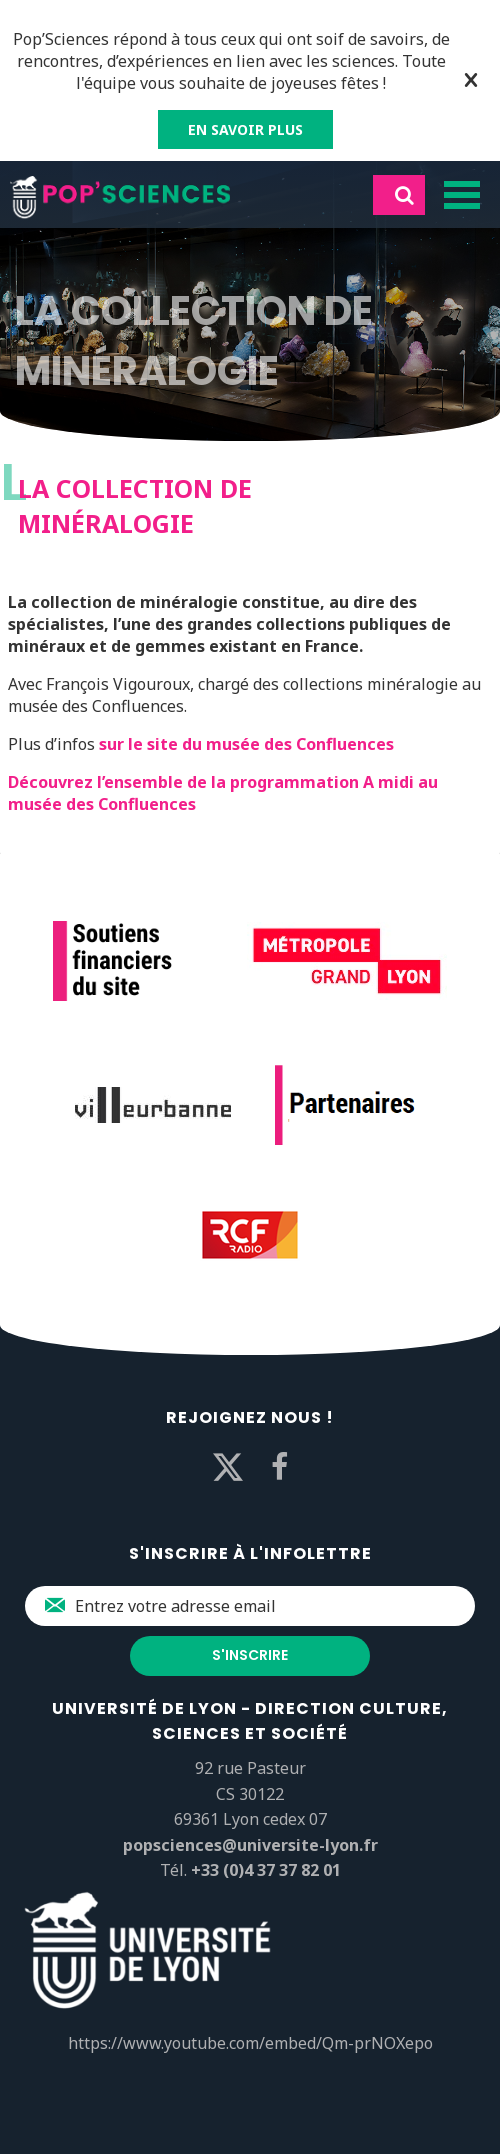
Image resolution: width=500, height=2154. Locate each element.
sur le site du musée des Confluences (246, 744)
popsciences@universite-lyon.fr (250, 1845)
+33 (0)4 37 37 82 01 (266, 1870)
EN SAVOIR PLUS (245, 129)
